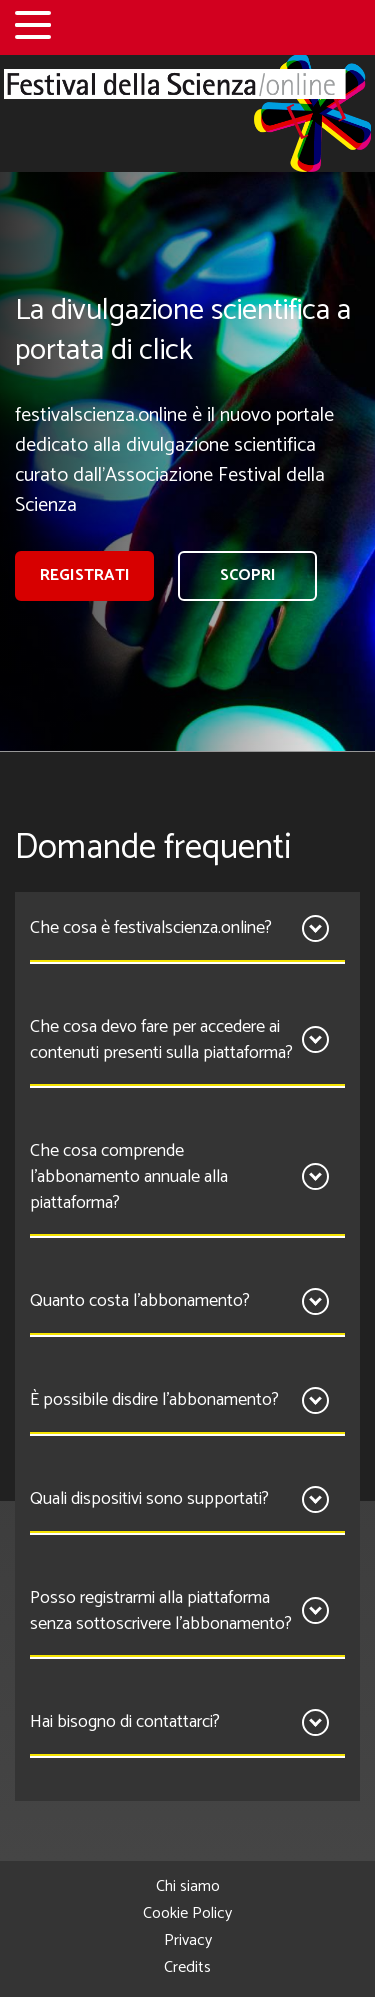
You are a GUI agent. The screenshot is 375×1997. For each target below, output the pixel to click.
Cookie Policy (187, 1913)
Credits (187, 1967)
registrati (85, 575)
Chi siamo (188, 1886)
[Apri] (315, 928)
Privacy (188, 1940)
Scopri (248, 575)
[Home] (187, 113)
